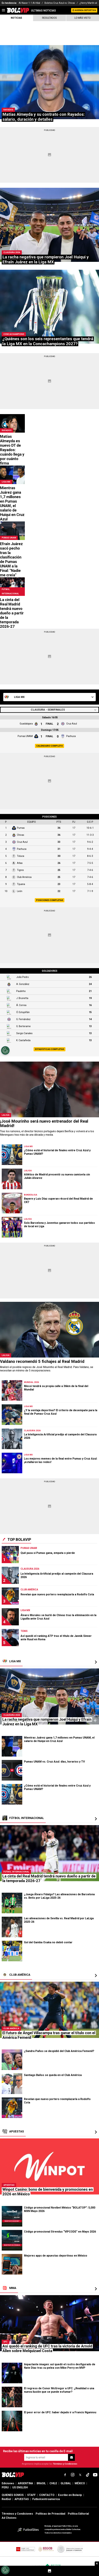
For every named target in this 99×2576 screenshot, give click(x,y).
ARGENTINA (25, 2483)
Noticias (16, 17)
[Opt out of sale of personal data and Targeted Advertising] (5, 2570)
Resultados (49, 17)
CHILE (53, 2483)
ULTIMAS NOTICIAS (43, 10)
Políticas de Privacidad (50, 2513)
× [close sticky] (97, 2563)
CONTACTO (46, 2495)
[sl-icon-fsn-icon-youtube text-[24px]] (95, 2475)
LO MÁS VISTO (83, 17)
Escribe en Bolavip (70, 2495)
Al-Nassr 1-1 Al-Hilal (29, 3)
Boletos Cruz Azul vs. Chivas (60, 3)
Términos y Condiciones (65, 2464)
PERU (5, 2487)
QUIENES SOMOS (13, 2495)
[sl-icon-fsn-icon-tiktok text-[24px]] (88, 2475)
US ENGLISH (20, 2487)
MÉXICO (80, 2483)
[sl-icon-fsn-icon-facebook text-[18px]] (65, 2475)
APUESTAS (22, 2499)
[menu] (3, 10)
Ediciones (8, 2483)
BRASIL (41, 2483)
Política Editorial (78, 2513)
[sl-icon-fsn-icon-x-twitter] (80, 2475)
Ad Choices (9, 2517)
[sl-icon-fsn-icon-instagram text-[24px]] (73, 2475)
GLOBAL (66, 2483)
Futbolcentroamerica (46, 2499)
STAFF (31, 2495)
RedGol (6, 2499)
